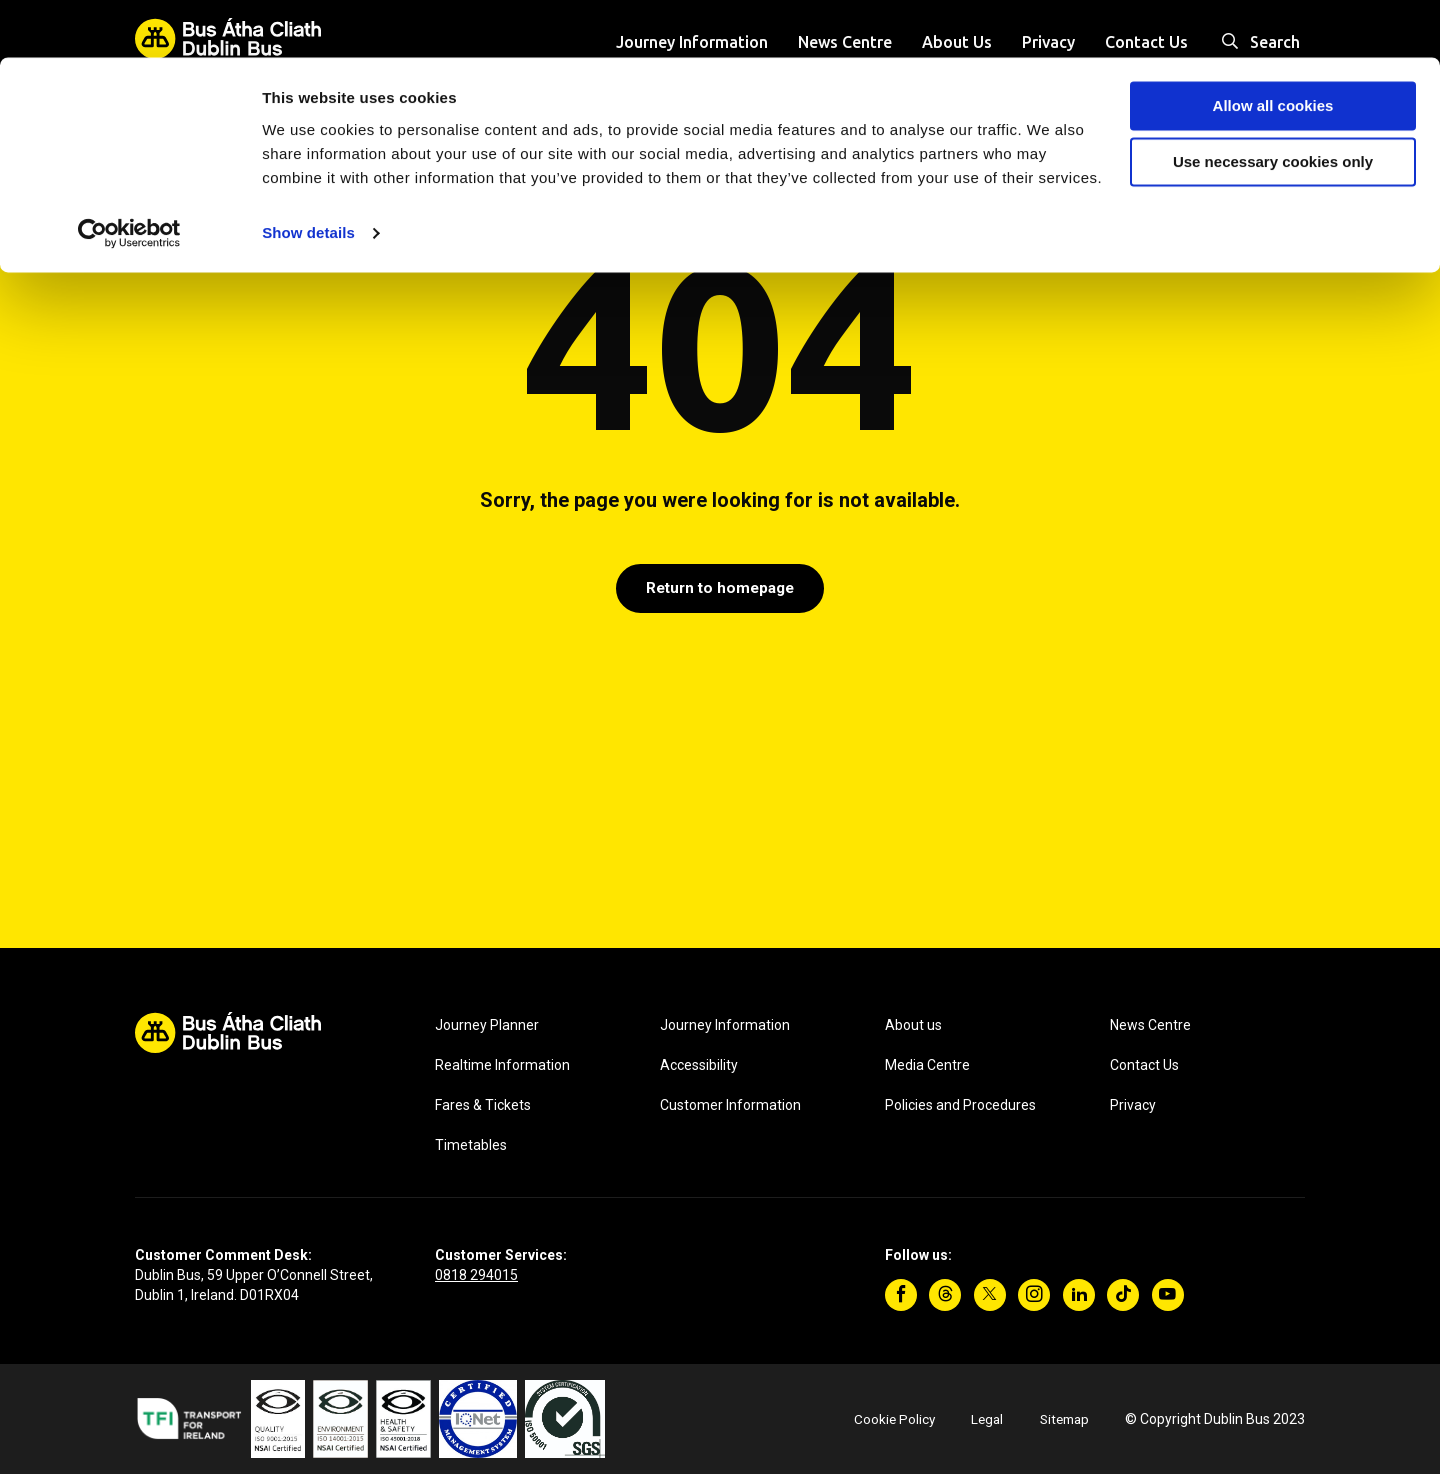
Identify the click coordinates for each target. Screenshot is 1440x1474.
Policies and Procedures (960, 1105)
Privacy (1133, 1105)
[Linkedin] (1079, 1295)
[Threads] (945, 1295)
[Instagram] (1034, 1295)
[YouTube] (1168, 1295)
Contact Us (1144, 1065)
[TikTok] (1123, 1295)
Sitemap (1062, 1419)
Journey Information (725, 1025)
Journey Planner (487, 1025)
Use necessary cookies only (1273, 105)
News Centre (1150, 1025)
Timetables (471, 1145)
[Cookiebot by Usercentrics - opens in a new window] (129, 176)
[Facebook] (901, 1295)
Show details (308, 175)
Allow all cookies (1273, 48)
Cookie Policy (886, 1419)
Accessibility (699, 1065)
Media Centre (927, 1065)
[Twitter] (990, 1295)
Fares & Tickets (483, 1105)
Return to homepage (720, 589)
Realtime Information (502, 1065)
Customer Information (730, 1105)
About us (913, 1025)
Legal (981, 1419)
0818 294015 (476, 1275)
